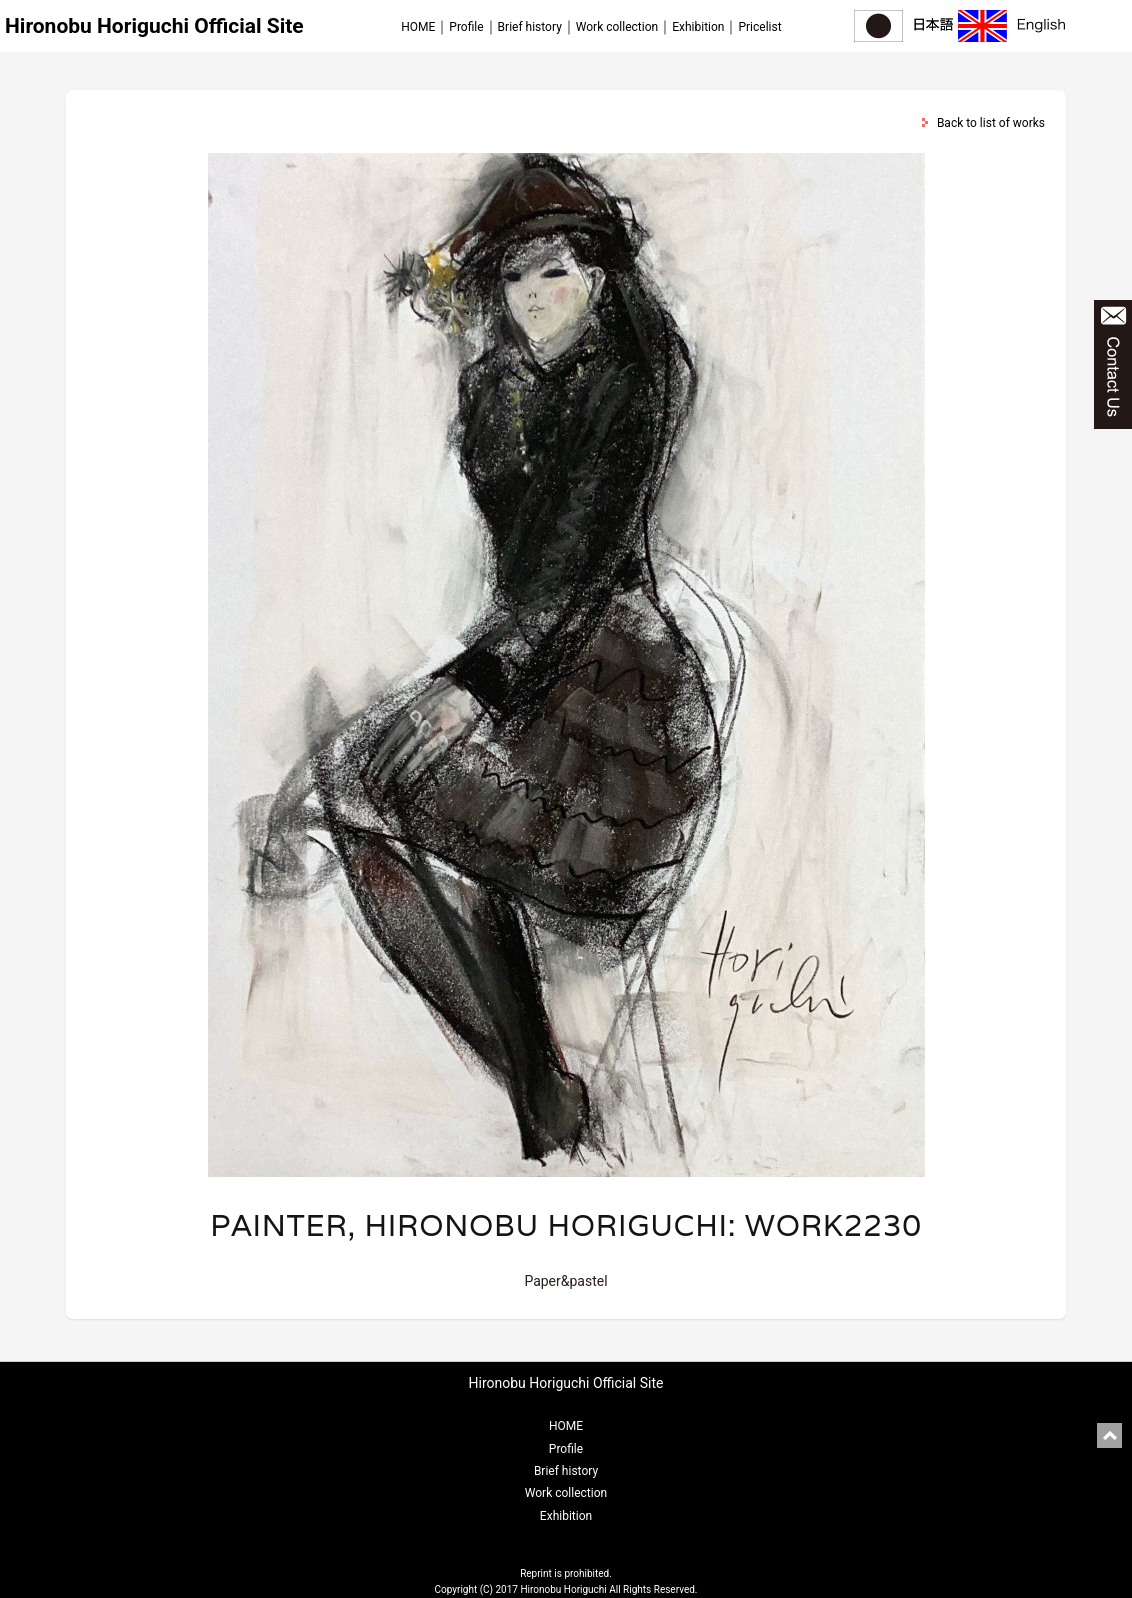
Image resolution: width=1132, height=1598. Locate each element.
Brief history (530, 27)
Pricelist (759, 27)
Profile (466, 27)
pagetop (1109, 1435)
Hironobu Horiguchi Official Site (154, 26)
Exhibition (698, 27)
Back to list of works (991, 123)
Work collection (617, 27)
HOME (418, 27)
